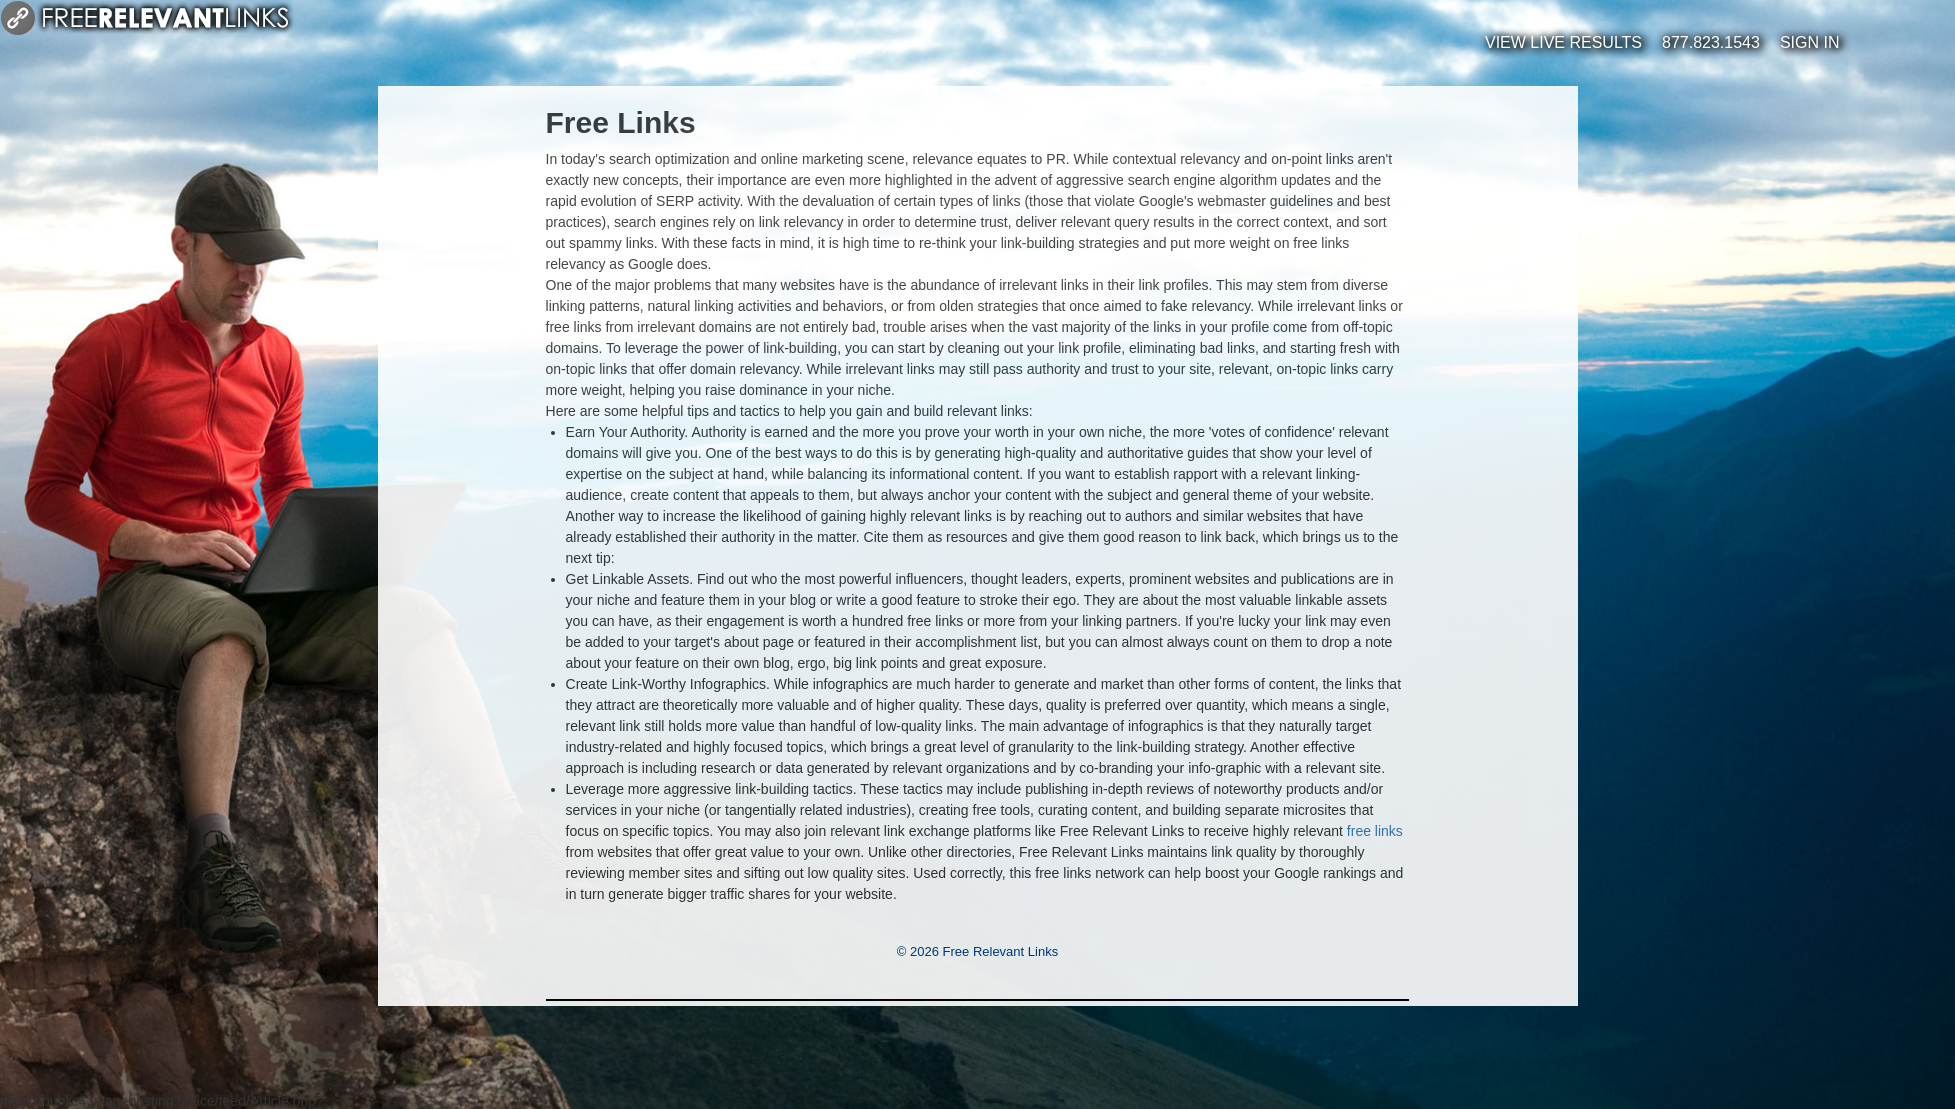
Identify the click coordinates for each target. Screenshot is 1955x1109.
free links (1375, 831)
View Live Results (1563, 42)
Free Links (621, 122)
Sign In (1810, 42)
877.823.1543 (1711, 42)
